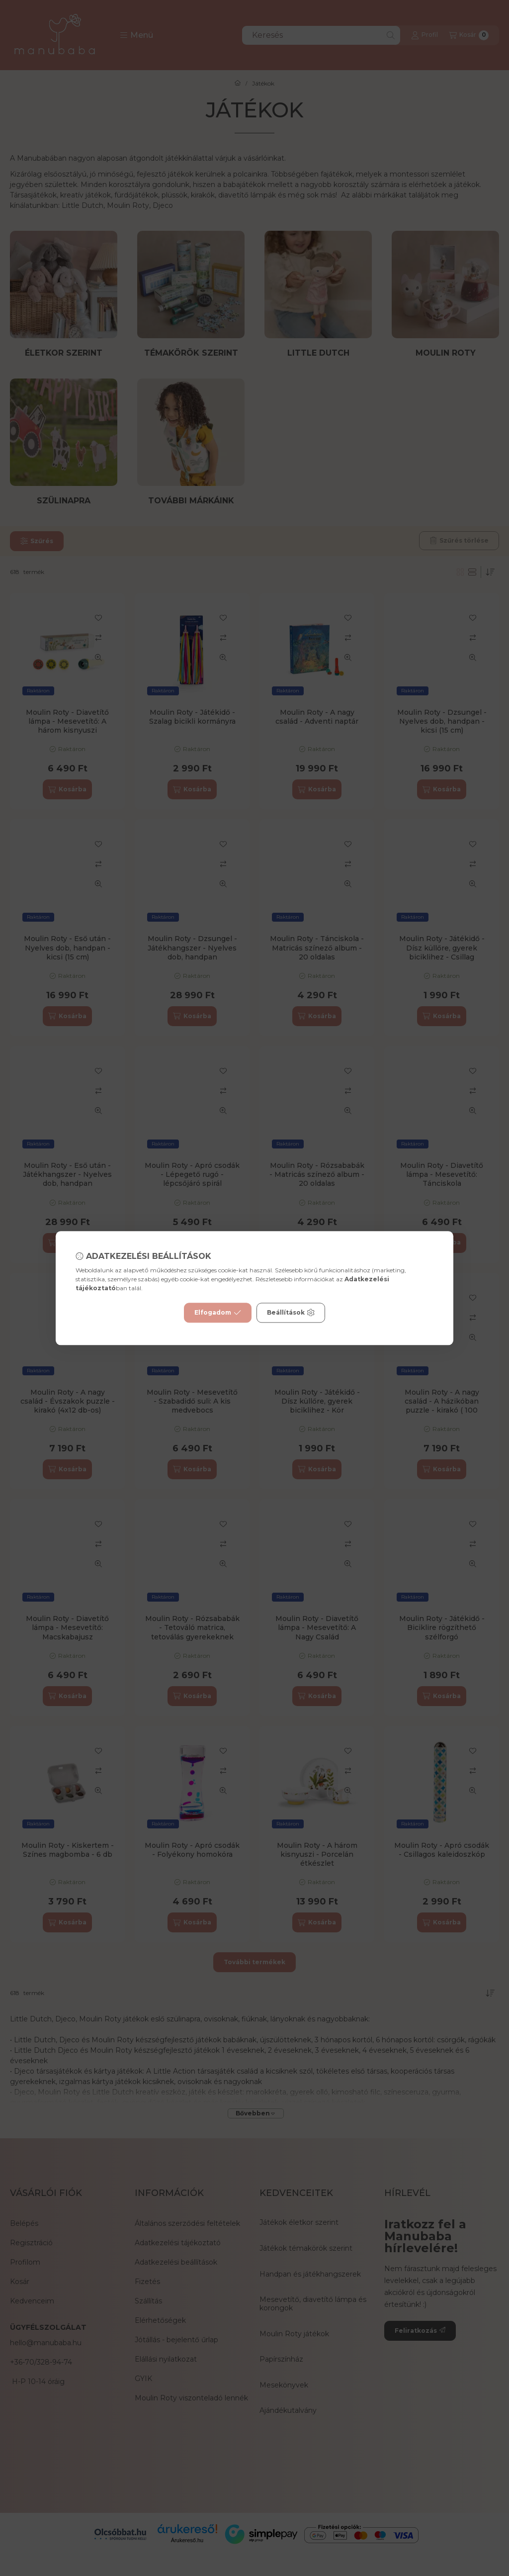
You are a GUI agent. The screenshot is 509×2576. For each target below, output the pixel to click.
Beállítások (291, 1313)
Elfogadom (217, 1313)
